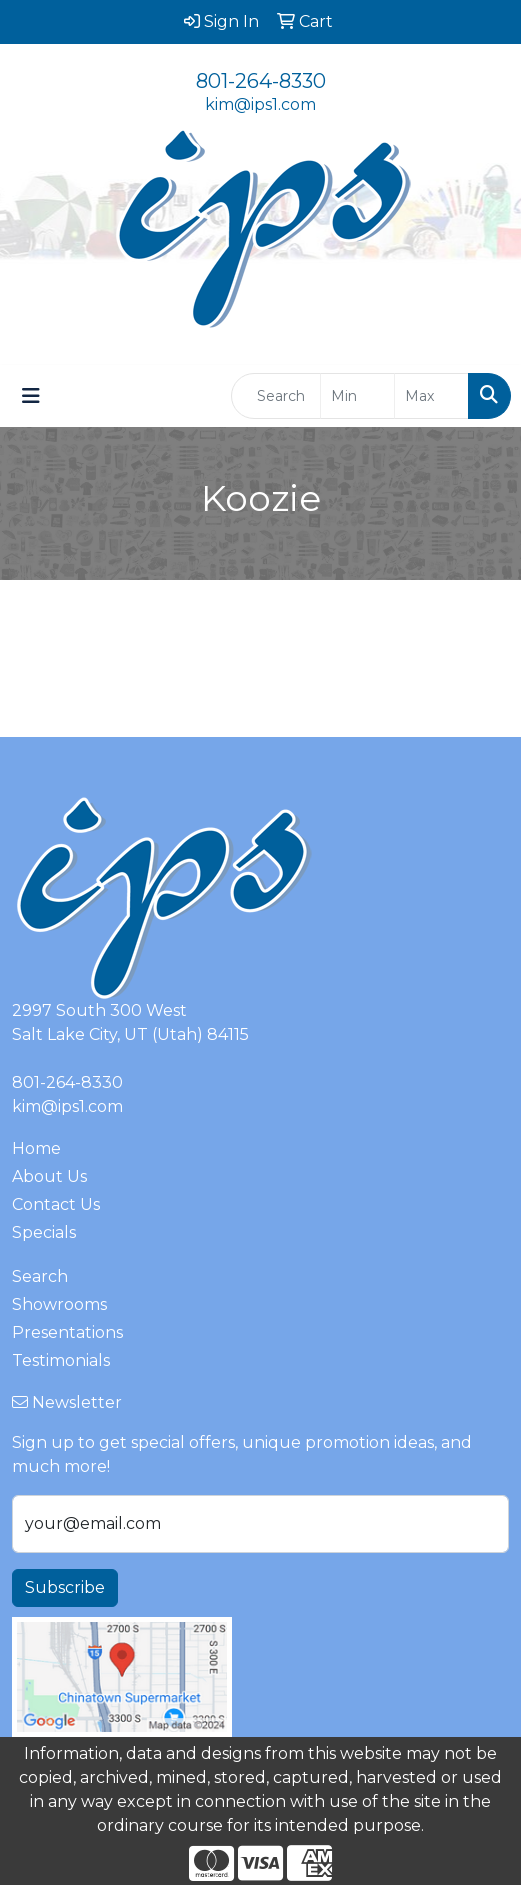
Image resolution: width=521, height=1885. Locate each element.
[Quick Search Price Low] (357, 396)
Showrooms (59, 1304)
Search (40, 1276)
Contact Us (56, 1204)
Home (36, 1148)
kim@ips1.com (260, 104)
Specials (44, 1232)
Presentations (67, 1332)
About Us (49, 1176)
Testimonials (61, 1360)
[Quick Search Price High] (431, 396)
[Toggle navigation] (31, 396)
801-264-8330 (261, 81)
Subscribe (65, 1587)
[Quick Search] (276, 396)
